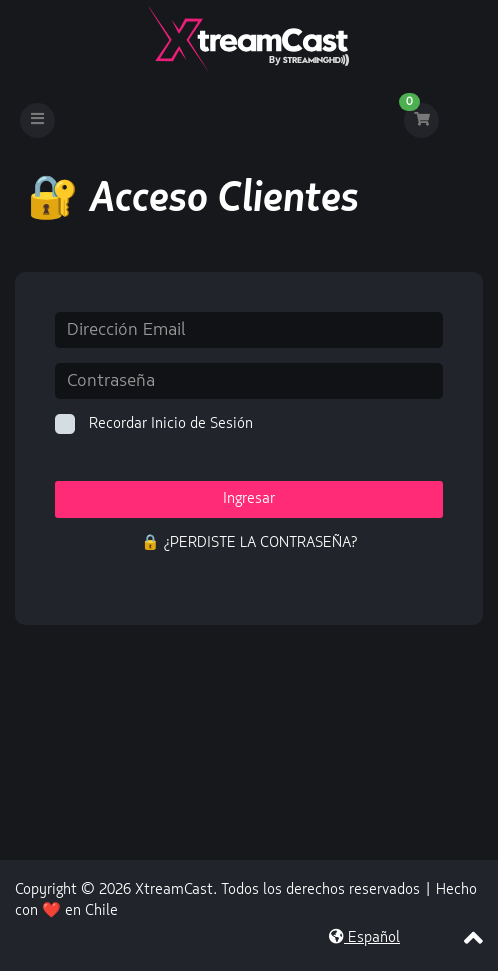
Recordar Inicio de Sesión (154, 424)
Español (364, 938)
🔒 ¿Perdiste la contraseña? (249, 543)
